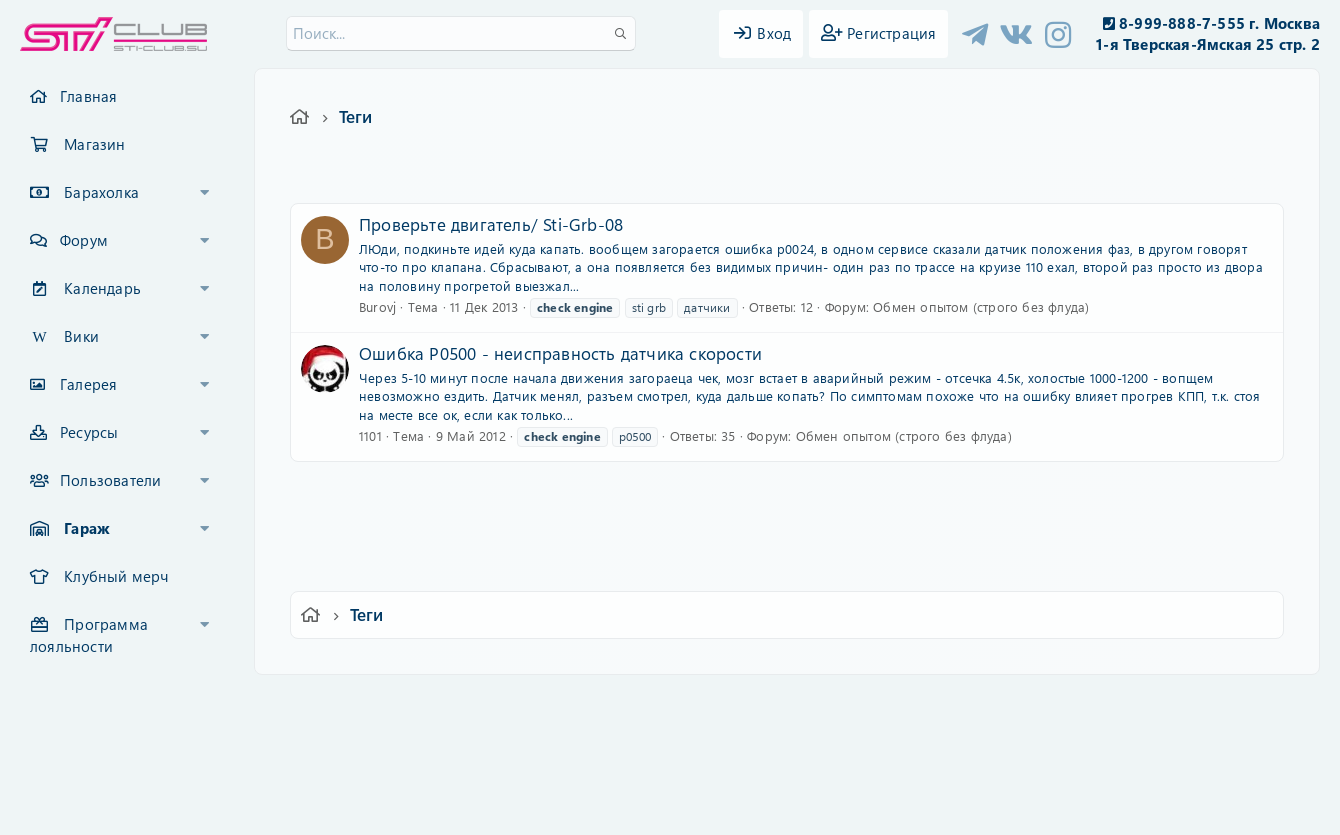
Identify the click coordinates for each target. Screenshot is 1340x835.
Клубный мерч (116, 576)
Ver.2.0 (283, 703)
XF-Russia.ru (91, 745)
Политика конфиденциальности (806, 703)
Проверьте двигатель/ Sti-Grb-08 (491, 224)
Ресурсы (89, 432)
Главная (88, 96)
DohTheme (721, 807)
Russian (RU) (377, 703)
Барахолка (101, 192)
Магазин (94, 144)
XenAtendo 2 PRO (592, 776)
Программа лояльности (89, 635)
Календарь (102, 288)
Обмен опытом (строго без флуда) (981, 306)
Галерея (88, 384)
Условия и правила (623, 703)
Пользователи (110, 480)
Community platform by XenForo (669, 730)
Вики (81, 336)
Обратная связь (494, 703)
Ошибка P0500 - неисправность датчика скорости (560, 353)
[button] (205, 193)
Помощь (955, 703)
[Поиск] (461, 33)
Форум (84, 240)
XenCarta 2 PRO (592, 761)
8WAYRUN (761, 761)
